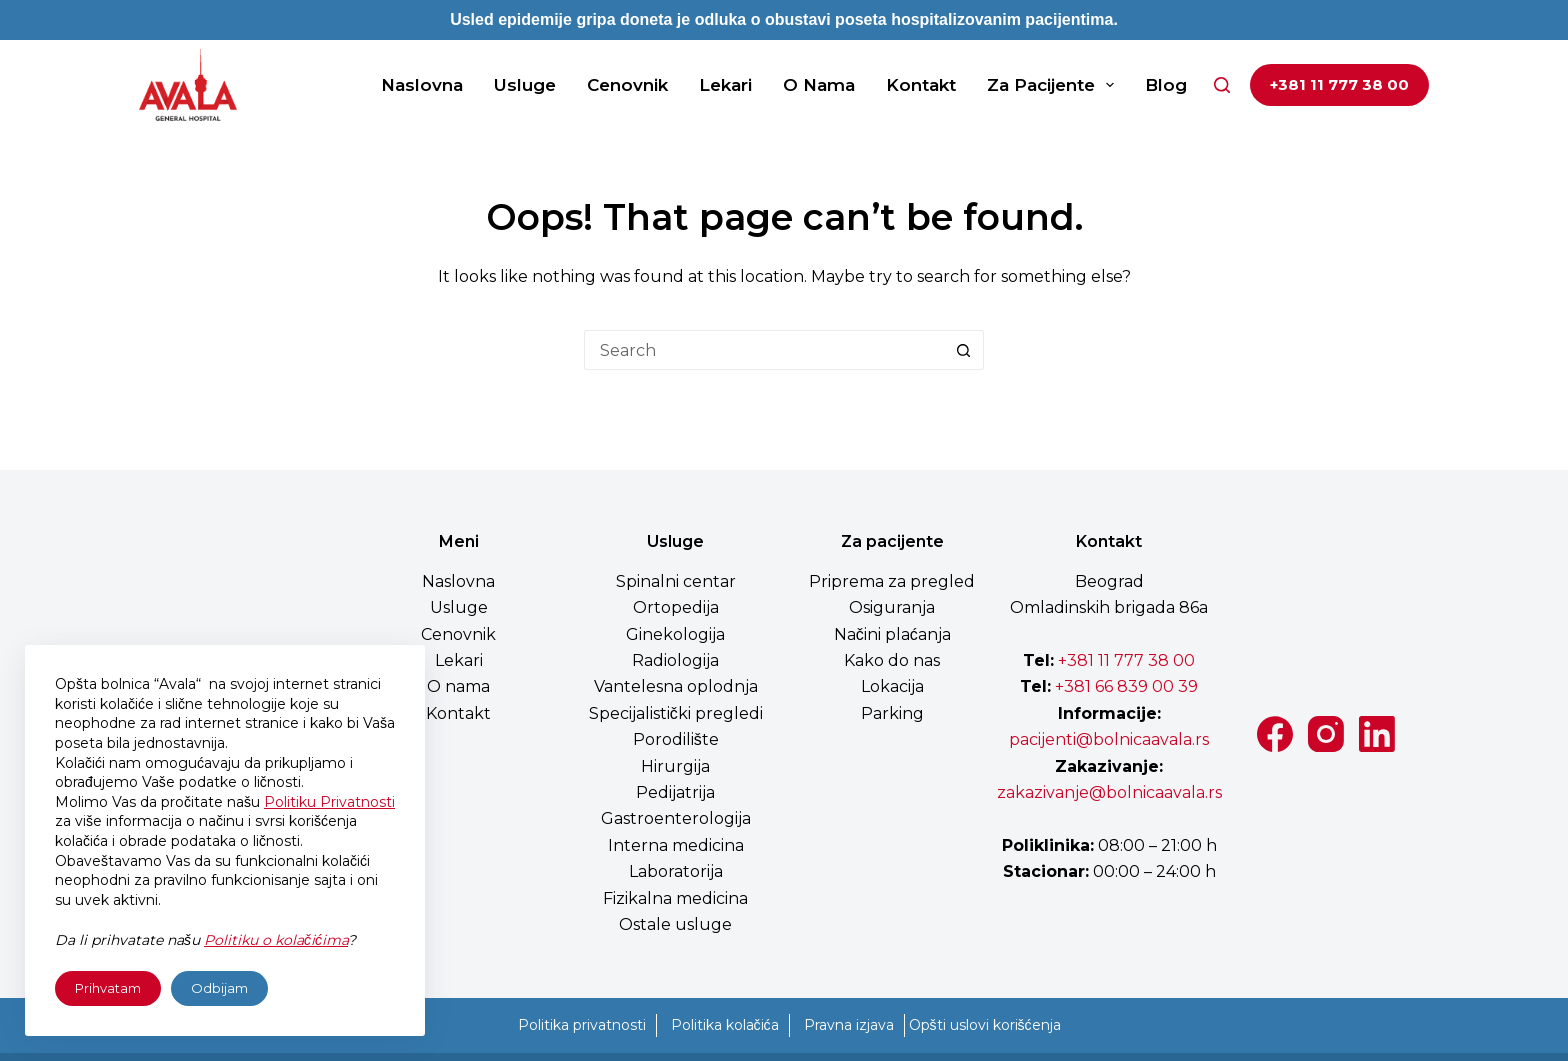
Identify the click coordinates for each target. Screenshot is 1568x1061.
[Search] (1222, 85)
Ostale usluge (675, 924)
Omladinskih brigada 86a (1109, 607)
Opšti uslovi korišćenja (985, 1025)
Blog (1166, 85)
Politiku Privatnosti (329, 802)
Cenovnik (627, 85)
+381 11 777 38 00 (1339, 84)
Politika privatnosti (582, 1025)
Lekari (725, 85)
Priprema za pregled (892, 581)
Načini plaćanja (892, 634)
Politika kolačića (725, 1025)
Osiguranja (892, 607)
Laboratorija (676, 871)
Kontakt (921, 85)
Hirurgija (675, 766)
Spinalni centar (676, 581)
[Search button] (964, 350)
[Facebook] (1275, 734)
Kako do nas (892, 660)
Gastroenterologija (676, 818)
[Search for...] (764, 350)
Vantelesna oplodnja (676, 686)
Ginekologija (675, 634)
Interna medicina (676, 845)
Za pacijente (1054, 85)
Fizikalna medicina (675, 898)
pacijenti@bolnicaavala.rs (1109, 739)
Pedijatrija (675, 792)
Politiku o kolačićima (276, 940)
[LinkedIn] (1377, 734)
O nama (819, 85)
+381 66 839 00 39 (1124, 686)
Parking (892, 713)
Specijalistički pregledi (676, 713)
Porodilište (676, 739)
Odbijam (219, 988)
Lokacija (892, 686)
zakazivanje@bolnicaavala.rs (1109, 792)
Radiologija (675, 660)
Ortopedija (676, 607)
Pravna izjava (849, 1025)
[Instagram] (1326, 734)
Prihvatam (108, 988)
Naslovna (422, 85)
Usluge (525, 85)
